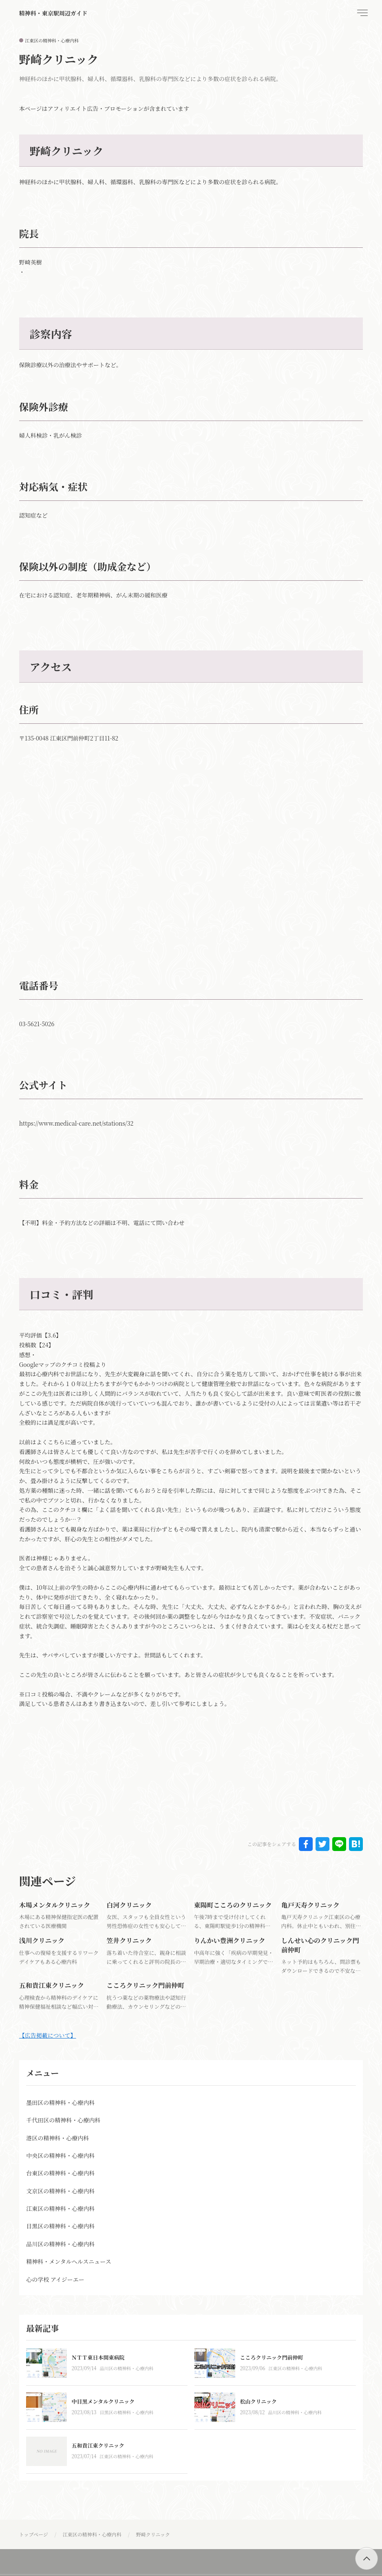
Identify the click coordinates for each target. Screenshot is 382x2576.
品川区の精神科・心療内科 (126, 2368)
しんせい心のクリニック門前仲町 (320, 1945)
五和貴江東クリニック (51, 1985)
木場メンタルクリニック (54, 1905)
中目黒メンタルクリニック (103, 2401)
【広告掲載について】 (47, 2035)
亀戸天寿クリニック (310, 1905)
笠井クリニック (129, 1940)
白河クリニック (129, 1905)
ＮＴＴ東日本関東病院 (98, 2357)
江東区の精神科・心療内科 (52, 40)
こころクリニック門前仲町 (145, 1985)
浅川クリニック (41, 1940)
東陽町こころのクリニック (233, 1905)
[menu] (362, 13)
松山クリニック (258, 2401)
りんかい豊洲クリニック (229, 1940)
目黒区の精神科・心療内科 (126, 2412)
